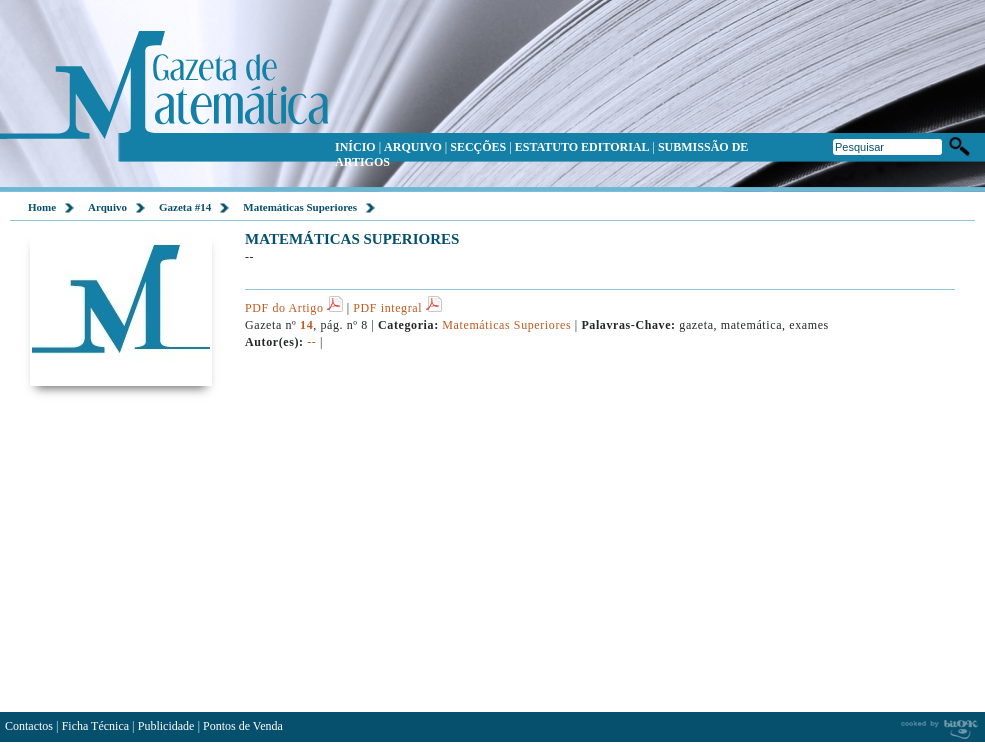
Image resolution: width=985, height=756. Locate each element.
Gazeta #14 (185, 207)
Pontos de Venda (243, 726)
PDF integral (397, 308)
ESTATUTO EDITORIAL (582, 147)
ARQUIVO (413, 147)
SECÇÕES (478, 147)
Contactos (29, 726)
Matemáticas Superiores (300, 207)
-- (311, 342)
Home (42, 207)
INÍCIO (355, 147)
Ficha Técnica (95, 726)
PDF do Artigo (294, 308)
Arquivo (107, 207)
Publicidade (166, 726)
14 (306, 325)
